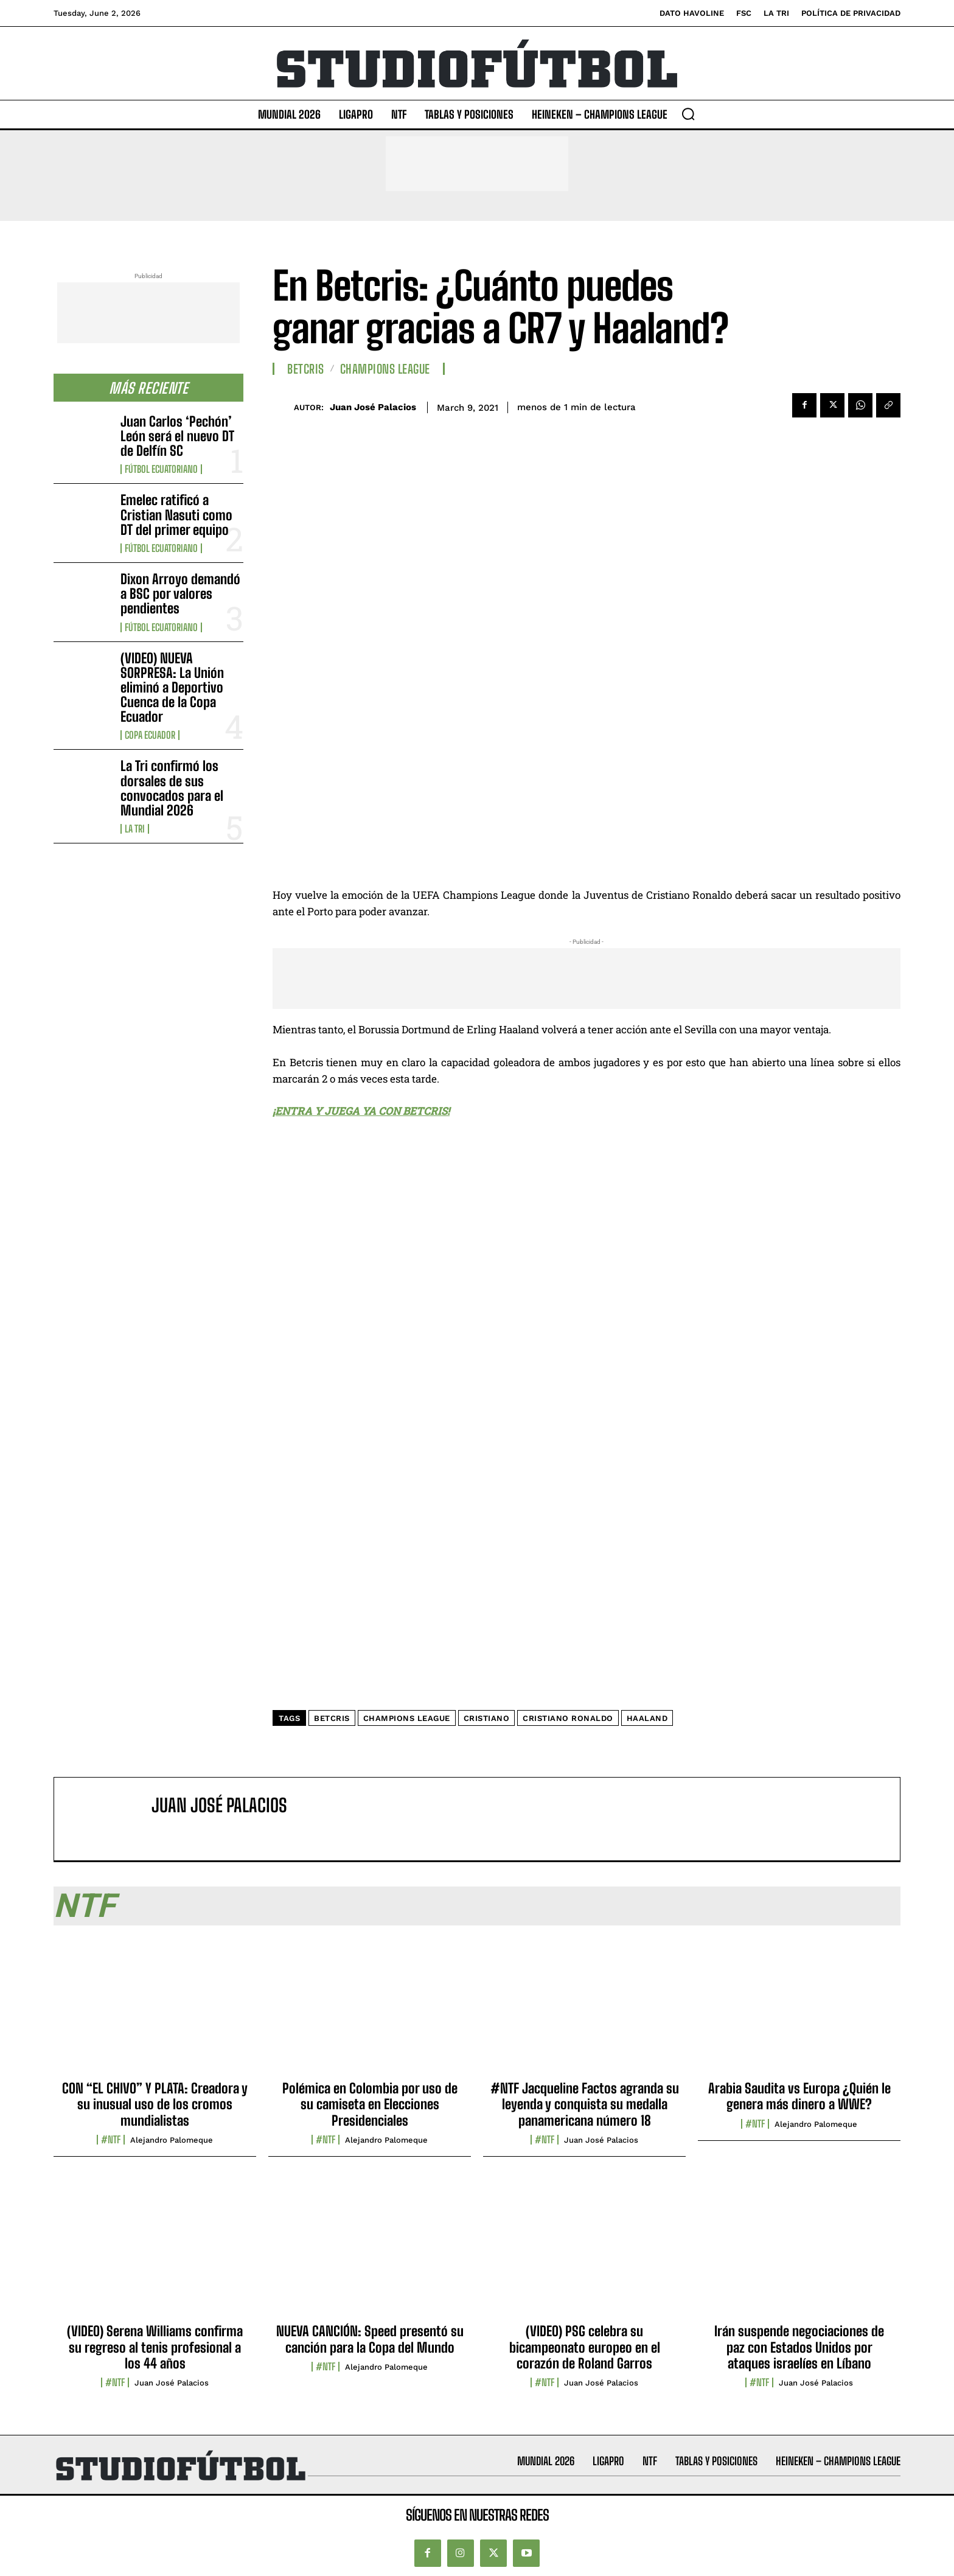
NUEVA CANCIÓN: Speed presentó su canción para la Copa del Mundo (370, 2339)
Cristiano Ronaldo (568, 1718)
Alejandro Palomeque (171, 2140)
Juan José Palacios (373, 407)
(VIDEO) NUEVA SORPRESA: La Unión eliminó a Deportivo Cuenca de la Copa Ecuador (172, 687)
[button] (688, 113)
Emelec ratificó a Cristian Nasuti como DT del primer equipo (176, 514)
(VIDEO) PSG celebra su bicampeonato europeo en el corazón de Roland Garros (584, 2347)
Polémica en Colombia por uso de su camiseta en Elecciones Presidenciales (370, 2104)
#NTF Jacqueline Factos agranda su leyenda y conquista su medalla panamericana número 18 (584, 2104)
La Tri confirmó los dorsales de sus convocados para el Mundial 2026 (171, 788)
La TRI (135, 829)
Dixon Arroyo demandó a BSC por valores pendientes (180, 593)
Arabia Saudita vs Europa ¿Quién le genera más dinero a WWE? (799, 2096)
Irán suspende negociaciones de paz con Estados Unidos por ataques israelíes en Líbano (799, 2347)
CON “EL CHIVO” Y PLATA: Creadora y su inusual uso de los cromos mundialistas (155, 2104)
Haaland (647, 1718)
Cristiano (487, 1718)
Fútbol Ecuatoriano (161, 469)
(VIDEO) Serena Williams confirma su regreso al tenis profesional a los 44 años (155, 2347)
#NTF (110, 2140)
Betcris (305, 369)
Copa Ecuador (150, 735)
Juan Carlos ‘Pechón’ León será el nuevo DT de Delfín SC (177, 436)
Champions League (385, 369)
